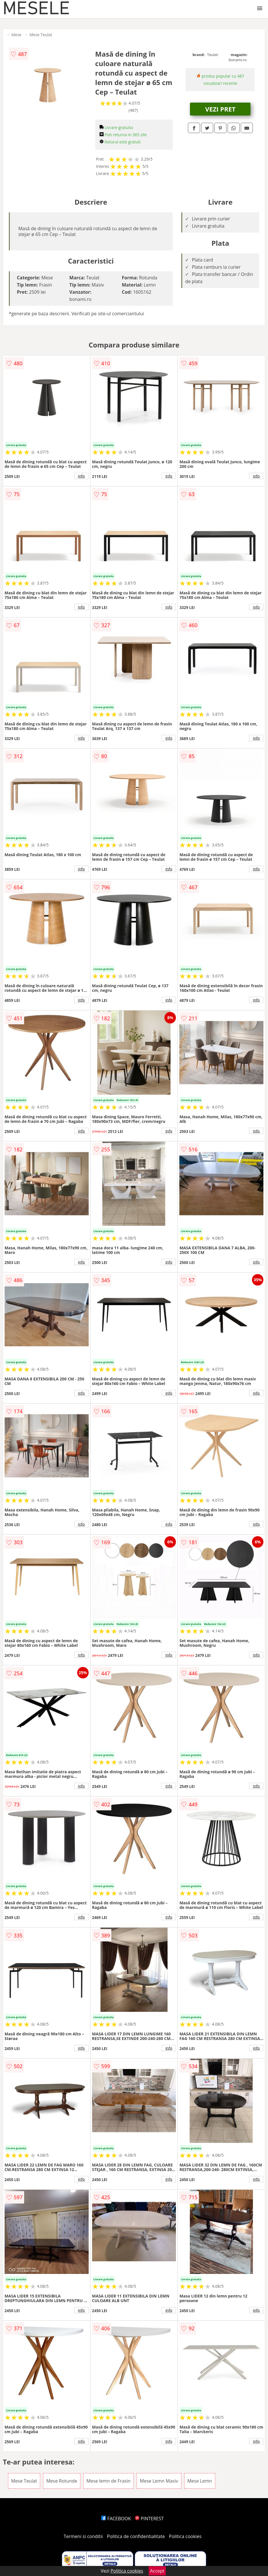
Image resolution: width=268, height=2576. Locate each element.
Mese (16, 34)
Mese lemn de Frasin (108, 2481)
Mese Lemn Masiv (159, 2481)
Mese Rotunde (61, 2481)
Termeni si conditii (83, 2536)
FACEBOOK (116, 2518)
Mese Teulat (41, 34)
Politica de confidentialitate (136, 2536)
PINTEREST (149, 2518)
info (81, 476)
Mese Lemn (199, 2481)
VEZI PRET (220, 109)
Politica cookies (185, 2536)
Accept (157, 2571)
